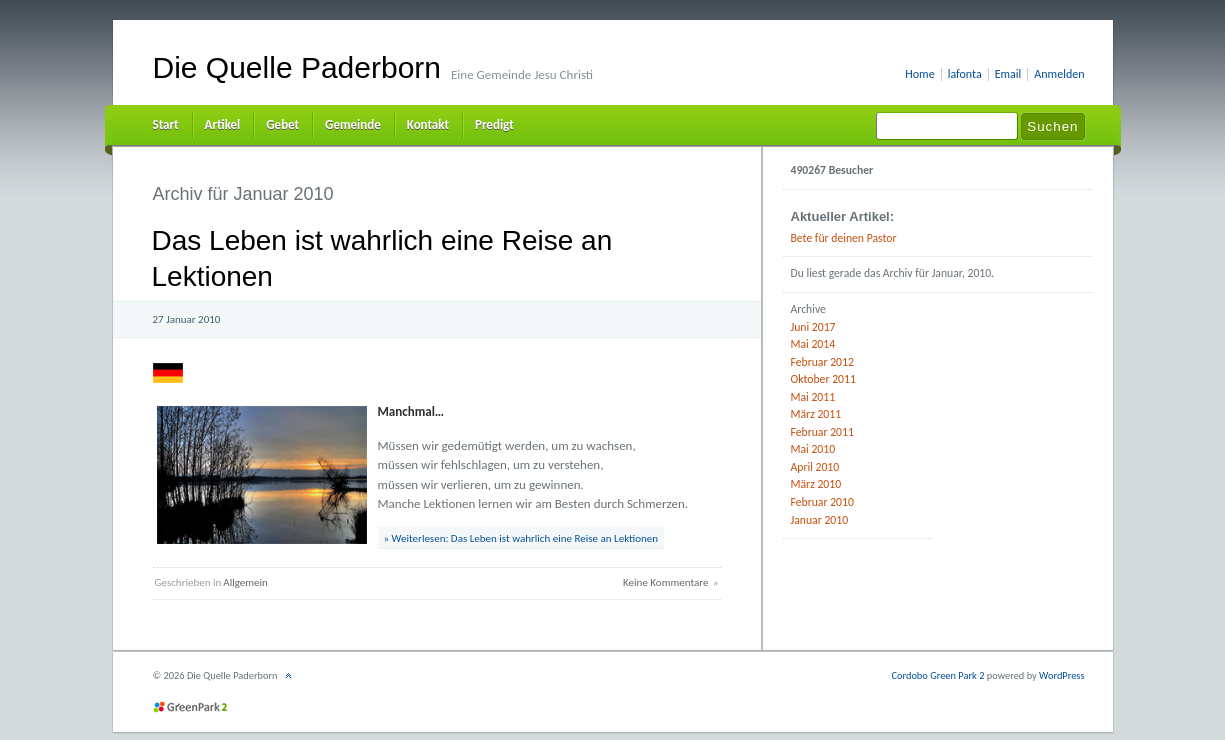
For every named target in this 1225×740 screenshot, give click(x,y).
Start (166, 124)
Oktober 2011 (823, 379)
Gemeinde (353, 124)
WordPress (1061, 675)
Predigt (494, 124)
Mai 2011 (813, 397)
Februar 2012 (822, 362)
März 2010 (816, 484)
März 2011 (816, 414)
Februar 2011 (822, 432)
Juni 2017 (813, 327)
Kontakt (428, 124)
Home (919, 74)
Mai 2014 (813, 344)
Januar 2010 (820, 520)
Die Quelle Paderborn (297, 67)
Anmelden (1059, 74)
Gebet (282, 124)
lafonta (965, 74)
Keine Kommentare (665, 582)
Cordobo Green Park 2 (937, 675)
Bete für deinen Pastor (844, 238)
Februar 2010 (822, 502)
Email (1008, 74)
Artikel (223, 124)
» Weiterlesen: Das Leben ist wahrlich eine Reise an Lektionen (521, 538)
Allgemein (245, 582)
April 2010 (815, 467)
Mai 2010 (813, 449)
